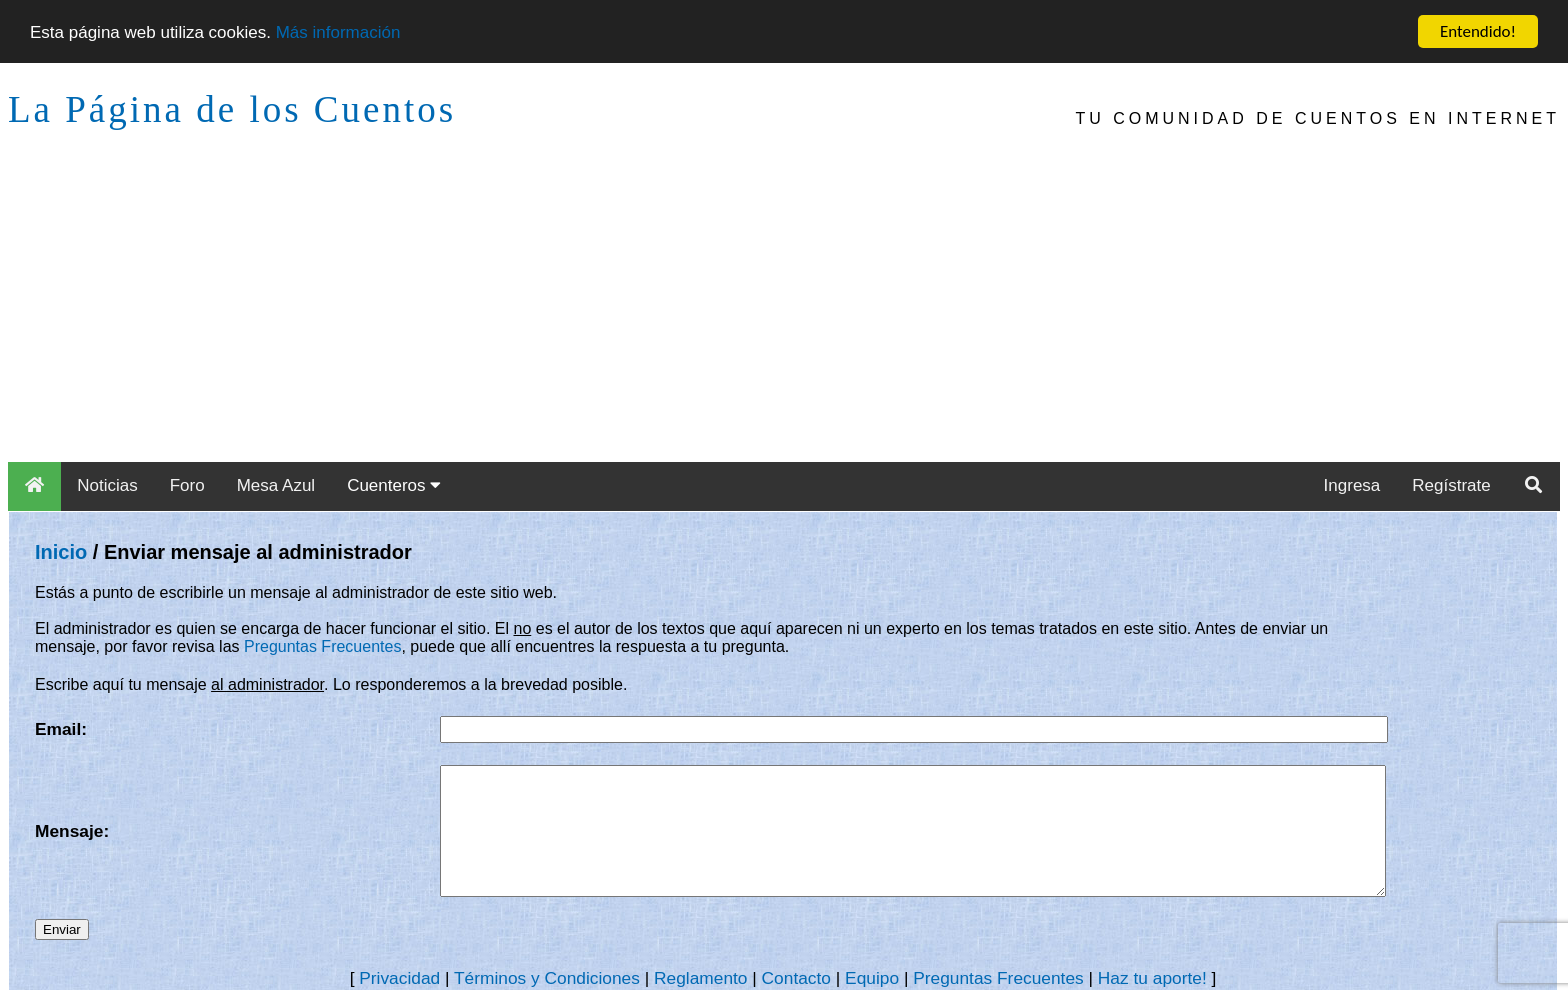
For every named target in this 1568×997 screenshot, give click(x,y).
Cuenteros (394, 485)
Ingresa (1352, 485)
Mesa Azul (276, 485)
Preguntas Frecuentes (322, 646)
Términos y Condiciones (547, 978)
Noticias (107, 485)
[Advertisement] (784, 312)
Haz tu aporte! (1152, 978)
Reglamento (700, 978)
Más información (338, 31)
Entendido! (1478, 31)
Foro (187, 485)
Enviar (62, 929)
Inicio (61, 552)
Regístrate (1451, 485)
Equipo (872, 978)
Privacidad (399, 978)
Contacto (796, 978)
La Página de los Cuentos (232, 109)
